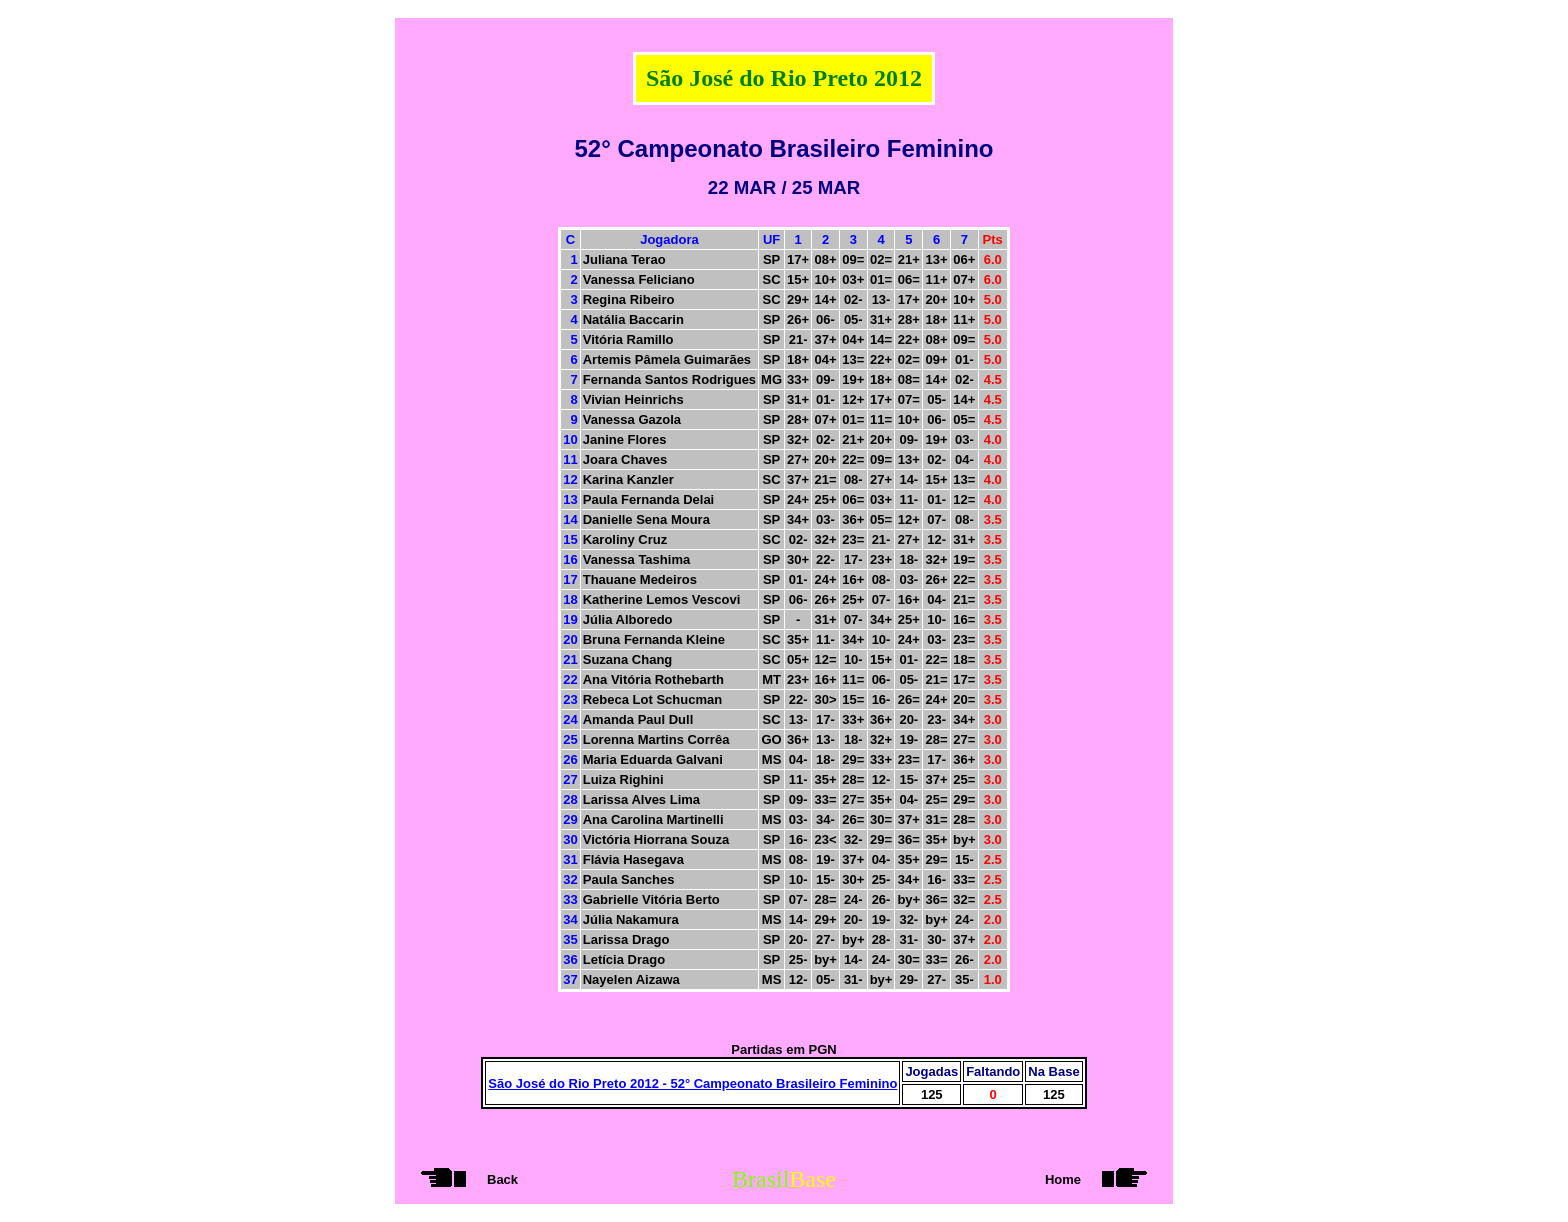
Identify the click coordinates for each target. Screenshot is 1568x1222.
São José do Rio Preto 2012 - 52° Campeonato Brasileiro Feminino (692, 1083)
